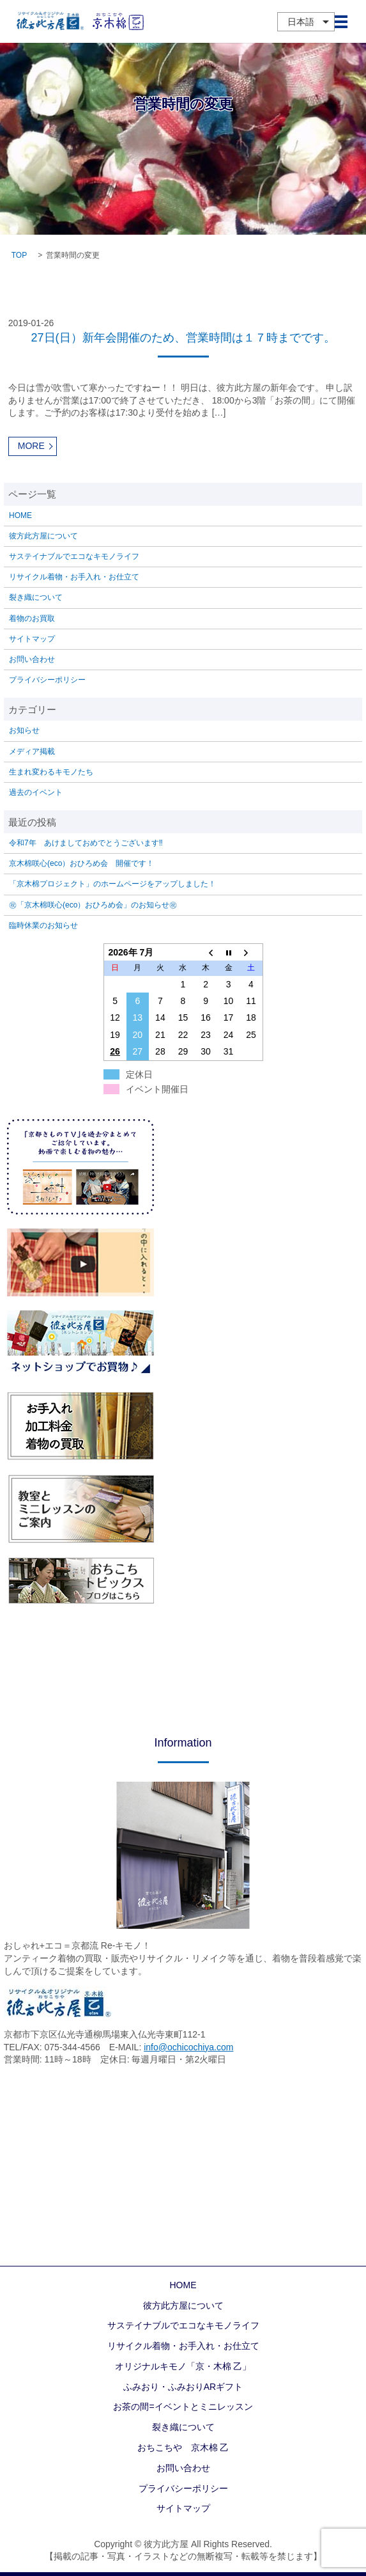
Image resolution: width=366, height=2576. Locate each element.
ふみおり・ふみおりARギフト (183, 2387)
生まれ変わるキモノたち (51, 771)
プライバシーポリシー (47, 679)
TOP (19, 255)
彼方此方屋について (43, 535)
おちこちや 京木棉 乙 (183, 2447)
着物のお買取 (32, 618)
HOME (20, 515)
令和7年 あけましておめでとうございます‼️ (86, 842)
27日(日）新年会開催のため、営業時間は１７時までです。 (183, 337)
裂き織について (36, 597)
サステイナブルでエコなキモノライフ (74, 556)
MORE (31, 446)
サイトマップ (32, 638)
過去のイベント (36, 792)
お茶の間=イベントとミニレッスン (182, 2406)
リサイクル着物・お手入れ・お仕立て (74, 576)
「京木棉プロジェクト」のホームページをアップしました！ (112, 883)
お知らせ (24, 730)
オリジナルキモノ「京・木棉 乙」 (183, 2366)
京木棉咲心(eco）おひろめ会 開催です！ (81, 863)
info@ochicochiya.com (188, 2047)
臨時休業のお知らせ (43, 925)
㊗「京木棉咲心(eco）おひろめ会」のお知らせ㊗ (93, 904)
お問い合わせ (32, 659)
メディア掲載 (32, 751)
